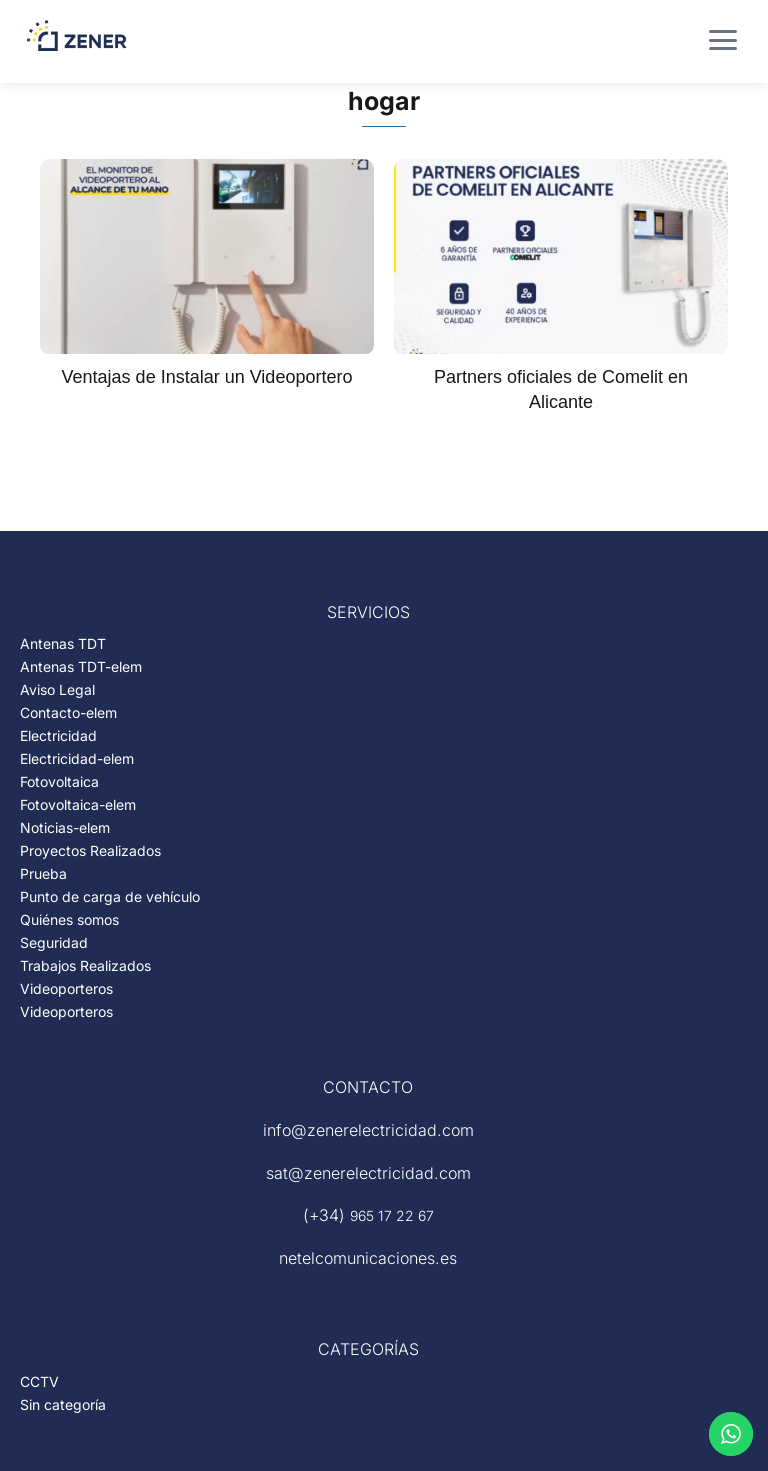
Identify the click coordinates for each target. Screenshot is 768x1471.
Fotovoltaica (59, 781)
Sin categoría (63, 1404)
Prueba (43, 873)
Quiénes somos (69, 919)
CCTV (39, 1381)
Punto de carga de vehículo (110, 896)
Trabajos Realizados (85, 965)
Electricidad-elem (77, 758)
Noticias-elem (65, 827)
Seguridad (54, 942)
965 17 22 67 (392, 1215)
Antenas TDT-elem (81, 666)
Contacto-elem (68, 712)
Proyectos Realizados (90, 850)
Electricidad (58, 735)
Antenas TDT (63, 643)
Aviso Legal (57, 689)
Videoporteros (66, 988)
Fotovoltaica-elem (78, 804)
